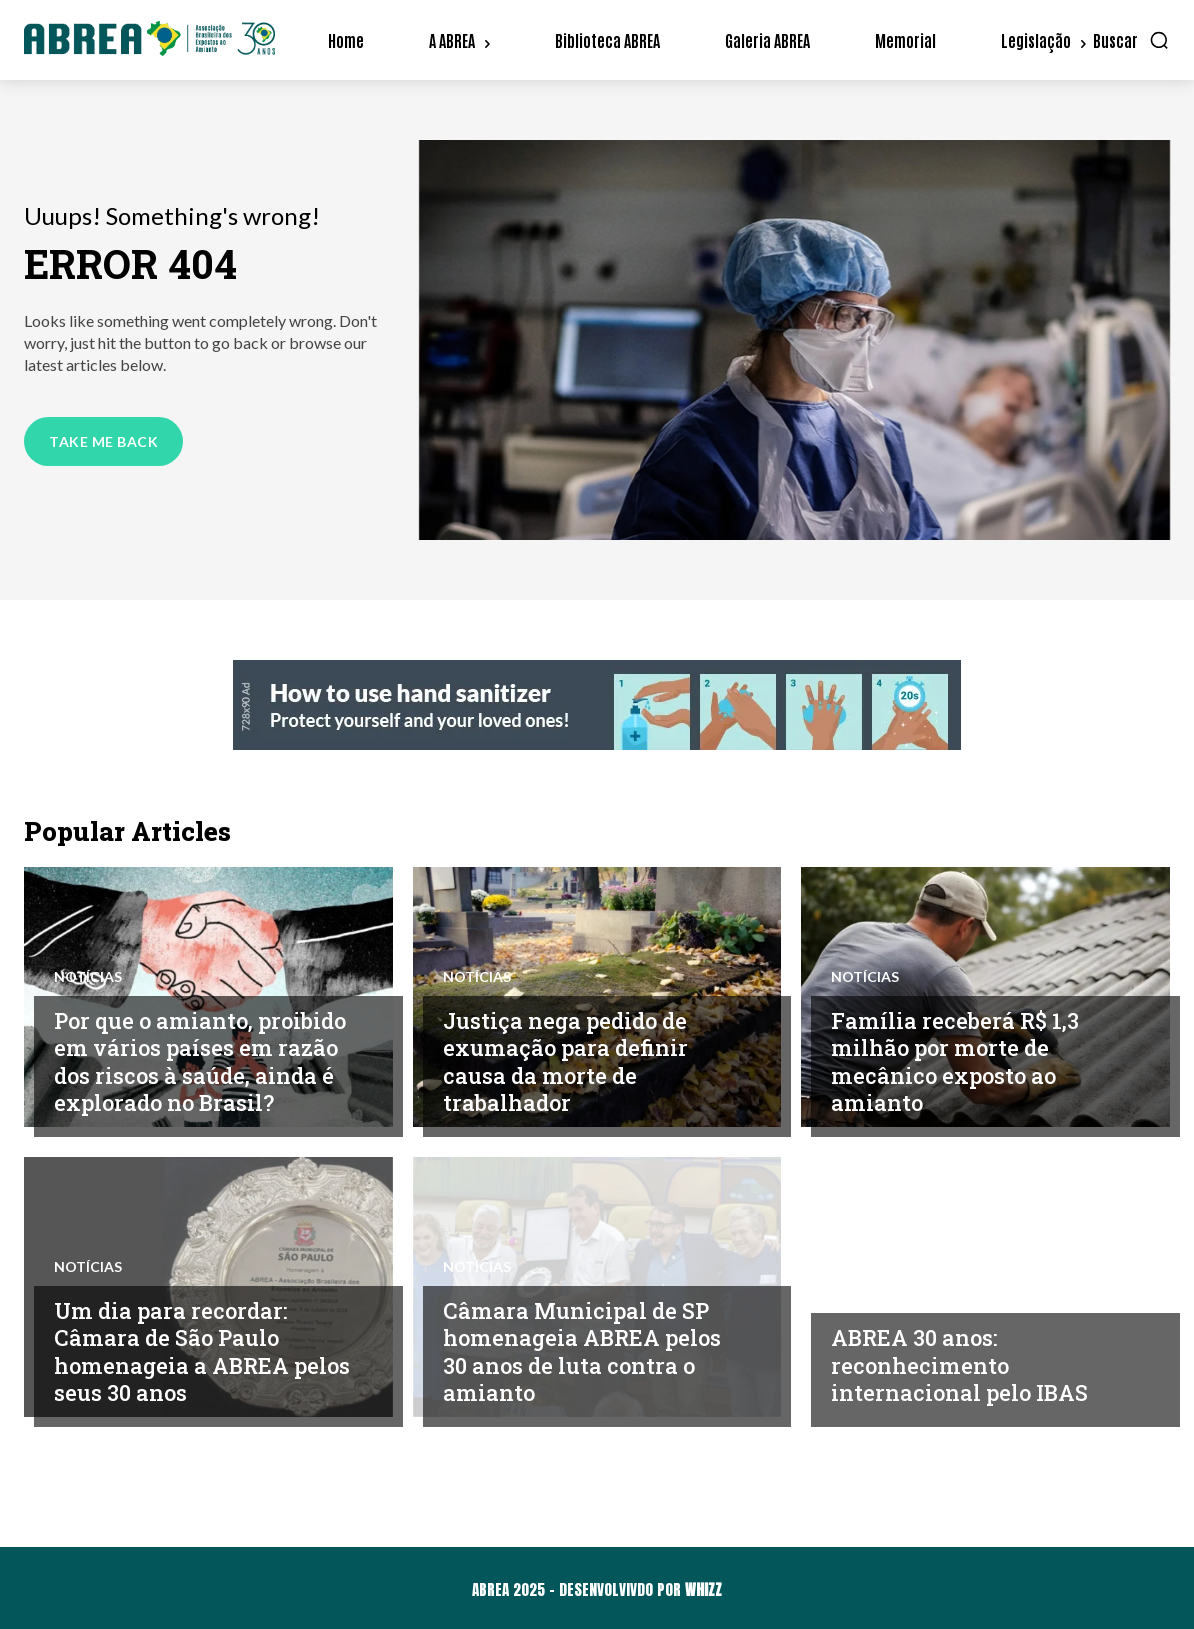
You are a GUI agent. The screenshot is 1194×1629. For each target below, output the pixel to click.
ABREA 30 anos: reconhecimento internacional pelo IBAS (966, 1364)
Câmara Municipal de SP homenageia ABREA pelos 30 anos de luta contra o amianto (591, 1351)
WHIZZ (703, 1589)
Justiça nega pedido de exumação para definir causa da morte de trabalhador (572, 1061)
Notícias (88, 949)
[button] (1131, 40)
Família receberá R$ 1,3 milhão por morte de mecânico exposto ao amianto (961, 1061)
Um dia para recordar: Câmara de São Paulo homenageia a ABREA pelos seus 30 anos (178, 1351)
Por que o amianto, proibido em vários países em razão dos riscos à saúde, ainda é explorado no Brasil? (199, 1047)
